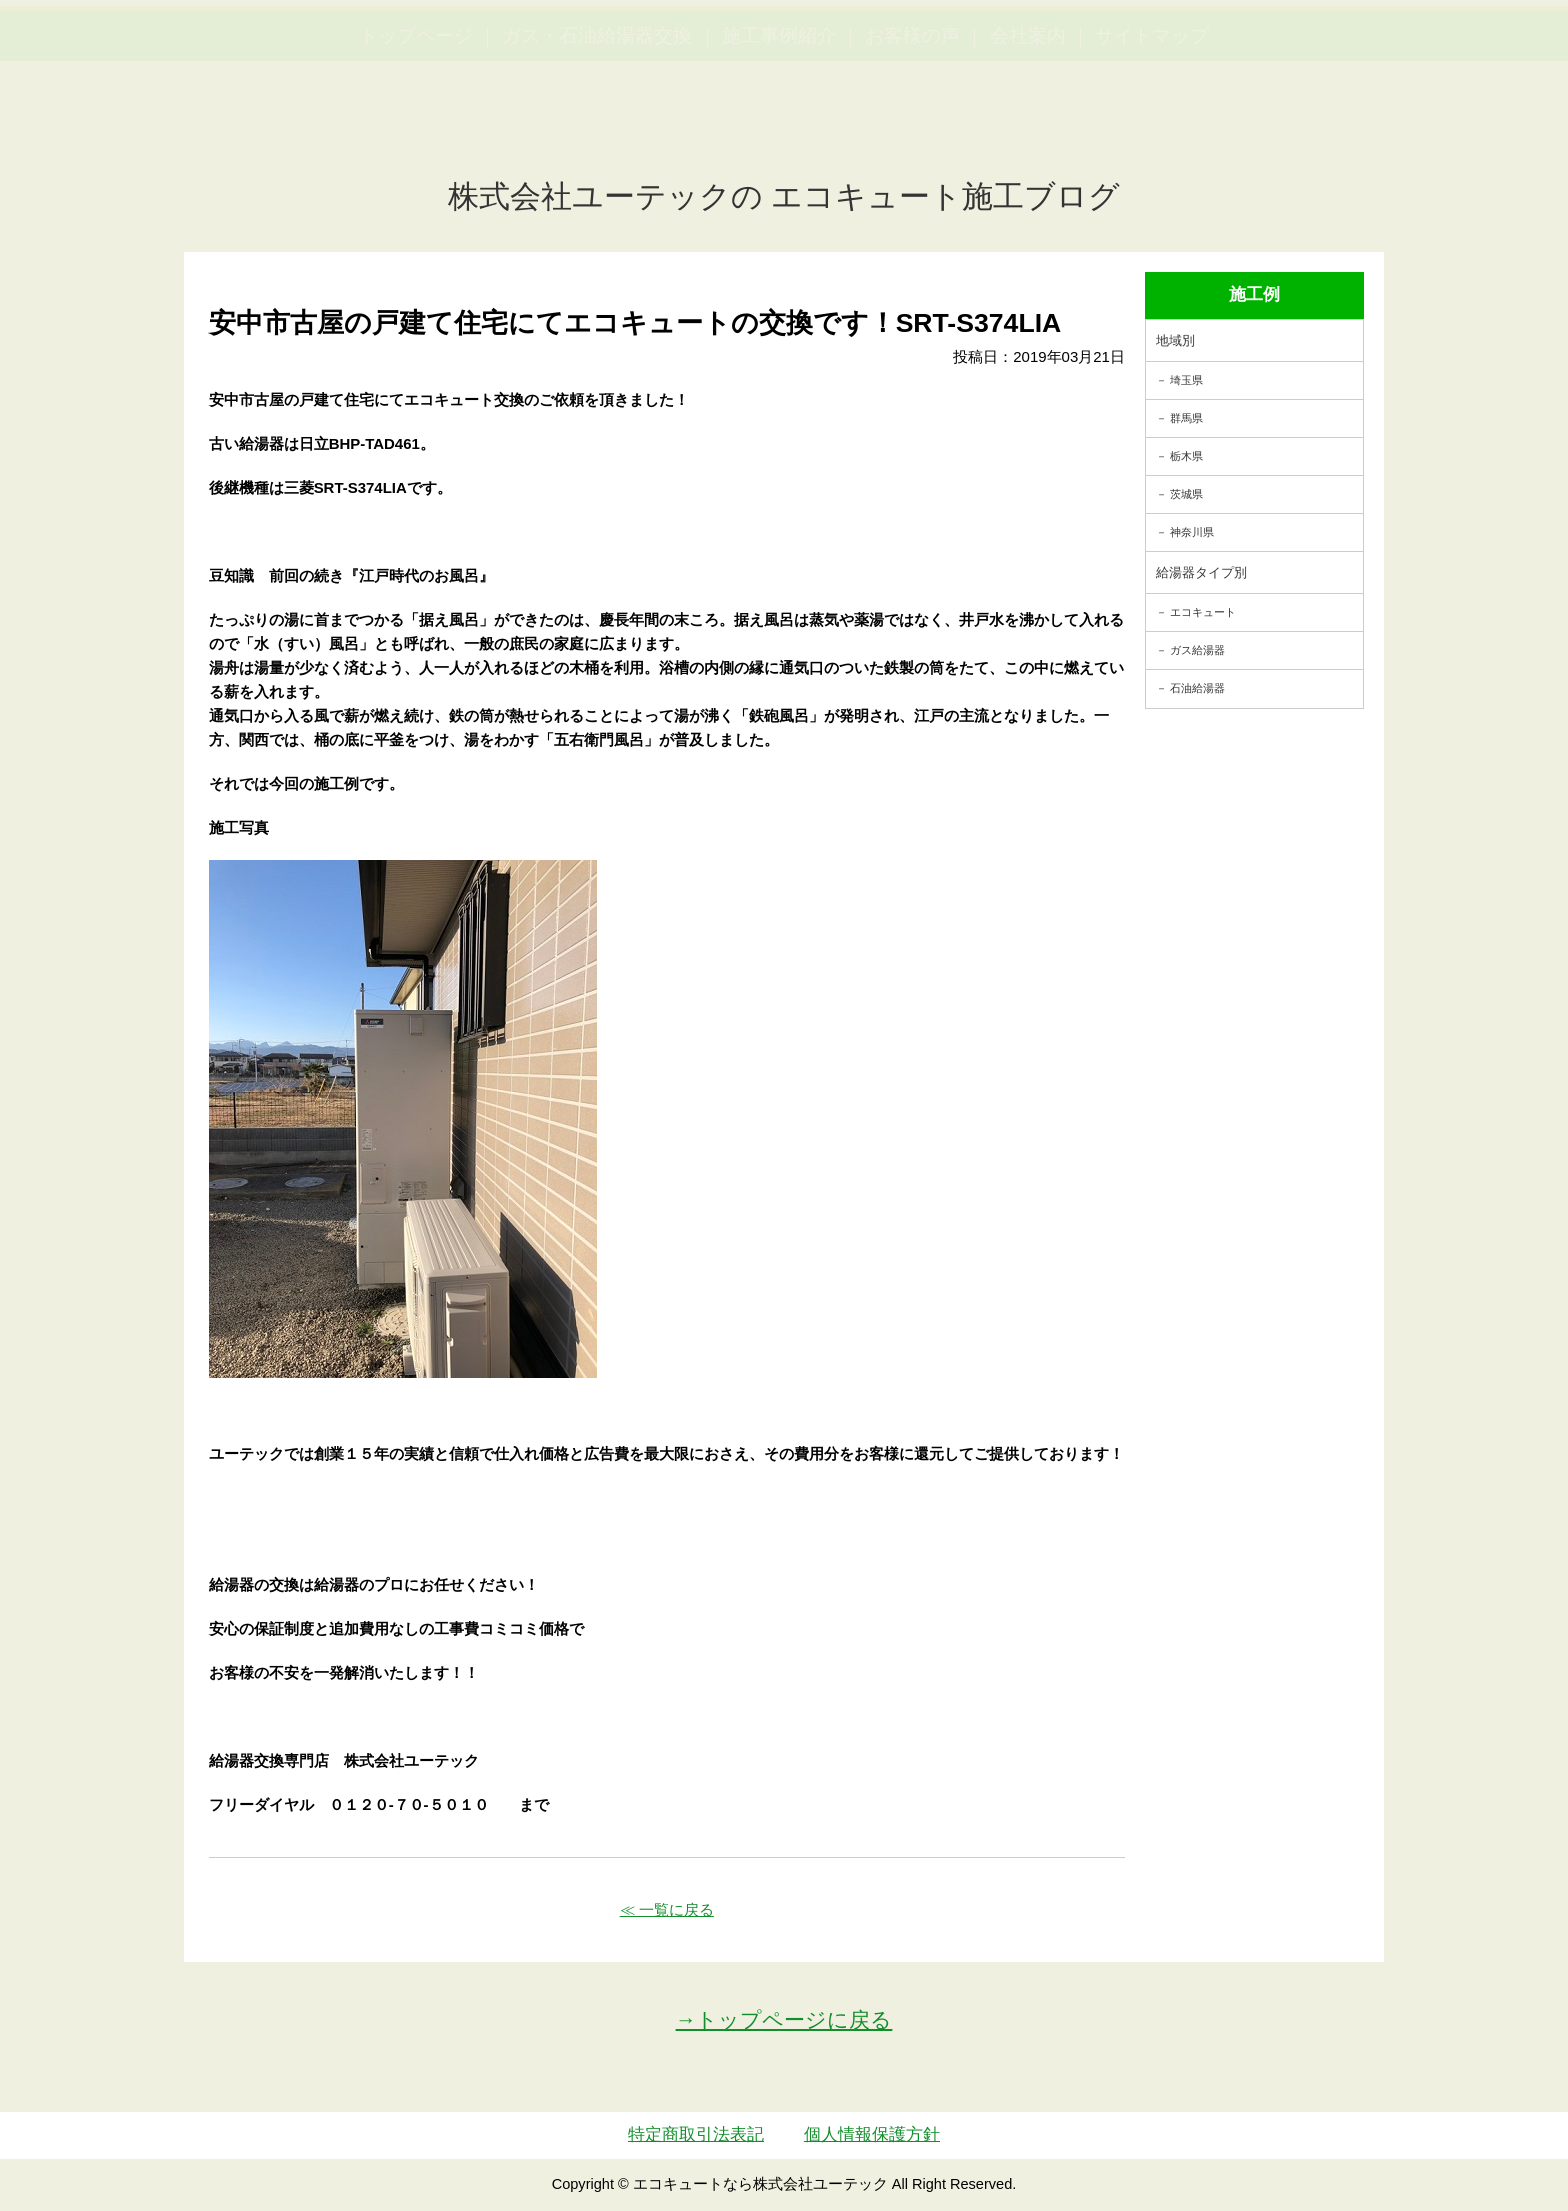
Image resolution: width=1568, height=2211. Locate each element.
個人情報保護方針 (872, 2134)
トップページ (416, 130)
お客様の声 (912, 130)
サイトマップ (1152, 130)
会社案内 (1028, 130)
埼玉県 (1186, 380)
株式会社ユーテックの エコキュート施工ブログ (784, 196)
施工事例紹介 (779, 130)
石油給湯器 (1197, 688)
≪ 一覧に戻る (667, 1909)
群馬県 (1186, 418)
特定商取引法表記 (696, 2134)
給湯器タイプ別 (1201, 572)
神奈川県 (1192, 532)
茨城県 (1186, 494)
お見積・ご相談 (1480, 50)
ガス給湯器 (1197, 650)
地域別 (1175, 340)
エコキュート (1203, 612)
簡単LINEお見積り (1332, 50)
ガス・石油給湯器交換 (597, 130)
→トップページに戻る (784, 2019)
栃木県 (1186, 456)
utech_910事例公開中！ (412, 64)
